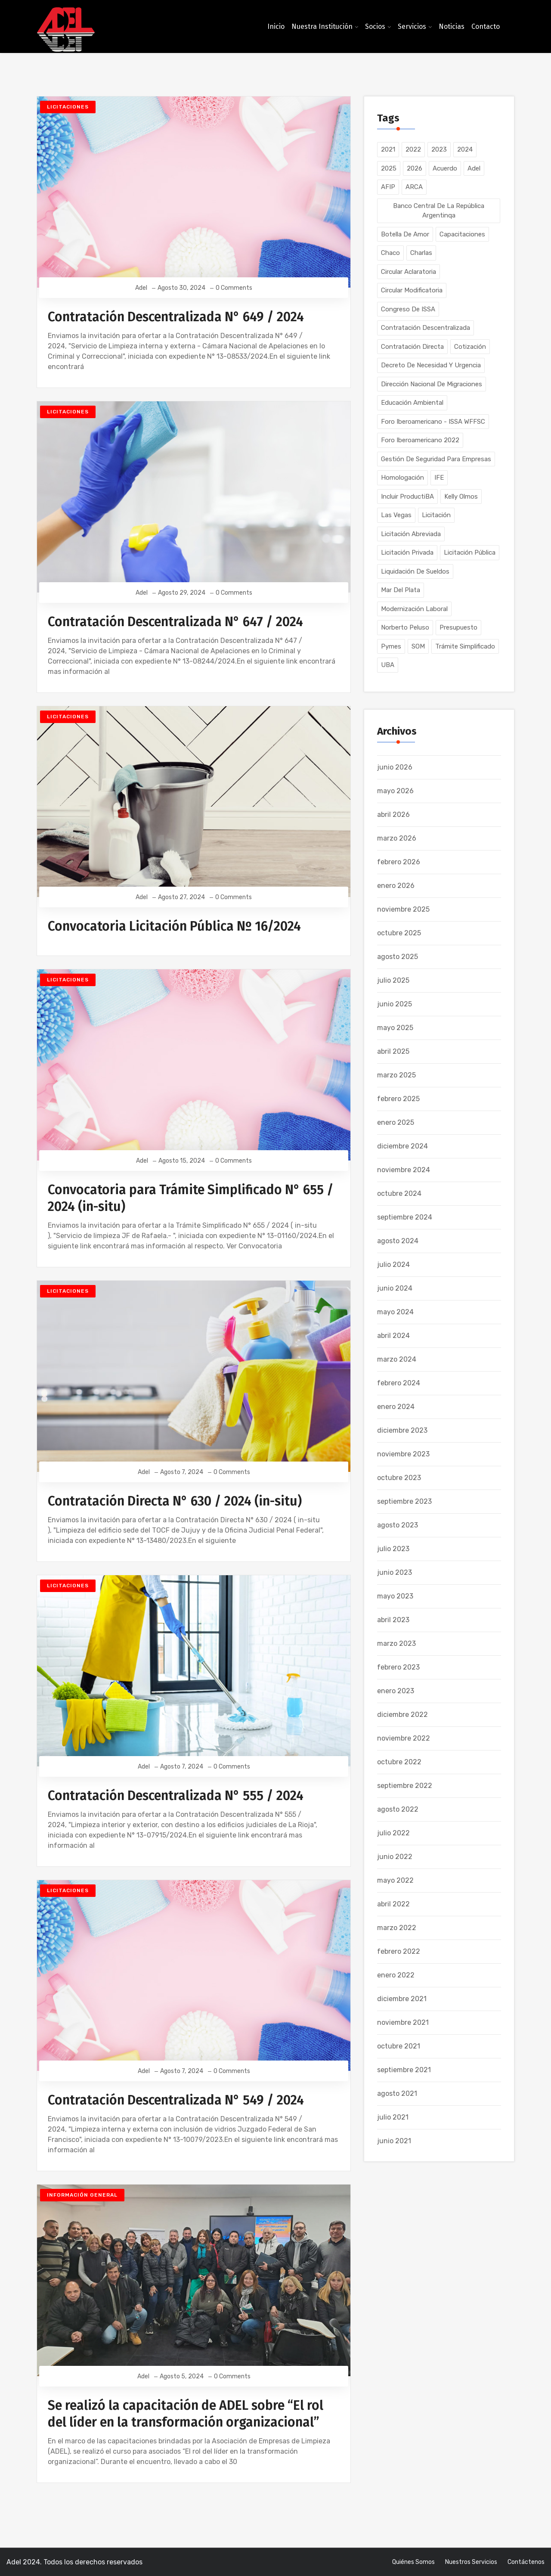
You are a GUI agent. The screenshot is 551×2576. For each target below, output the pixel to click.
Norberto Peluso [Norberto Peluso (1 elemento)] (405, 627)
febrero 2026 (398, 862)
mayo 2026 (395, 791)
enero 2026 (396, 885)
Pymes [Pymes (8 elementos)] (391, 646)
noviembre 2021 (403, 2022)
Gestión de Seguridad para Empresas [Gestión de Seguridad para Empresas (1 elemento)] (436, 459)
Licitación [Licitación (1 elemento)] (436, 515)
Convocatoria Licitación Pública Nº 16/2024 (174, 926)
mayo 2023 (395, 1596)
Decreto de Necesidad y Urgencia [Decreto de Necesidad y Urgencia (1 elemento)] (431, 365)
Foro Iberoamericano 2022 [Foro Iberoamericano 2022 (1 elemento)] (420, 440)
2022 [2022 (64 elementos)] (413, 149)
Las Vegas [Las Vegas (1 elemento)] (396, 515)
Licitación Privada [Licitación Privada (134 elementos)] (407, 552)
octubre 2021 (398, 2046)
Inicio (276, 26)
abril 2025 (393, 1051)
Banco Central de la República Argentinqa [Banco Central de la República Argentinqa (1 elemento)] (438, 211)
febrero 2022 (398, 1951)
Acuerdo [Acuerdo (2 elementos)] (445, 168)
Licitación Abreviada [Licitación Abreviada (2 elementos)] (411, 534)
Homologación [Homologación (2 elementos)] (402, 477)
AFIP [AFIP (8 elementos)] (388, 187)
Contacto (485, 26)
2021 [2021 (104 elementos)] (388, 149)
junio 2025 (394, 1004)
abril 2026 (393, 814)
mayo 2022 (395, 1880)
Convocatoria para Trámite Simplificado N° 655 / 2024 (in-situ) (191, 1198)
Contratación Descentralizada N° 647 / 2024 (175, 622)
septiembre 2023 (404, 1501)
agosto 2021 (397, 2093)
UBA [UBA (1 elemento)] (387, 665)
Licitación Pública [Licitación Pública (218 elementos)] (469, 552)
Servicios (412, 26)
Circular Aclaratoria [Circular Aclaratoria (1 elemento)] (408, 272)
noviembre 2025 (403, 909)
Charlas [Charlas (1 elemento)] (421, 253)
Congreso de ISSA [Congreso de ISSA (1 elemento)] (408, 309)
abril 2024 (393, 1335)
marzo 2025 (396, 1075)
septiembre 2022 (404, 1785)
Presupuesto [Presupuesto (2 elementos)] (458, 627)
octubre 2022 (399, 1762)
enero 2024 (396, 1407)
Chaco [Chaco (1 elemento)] (390, 253)
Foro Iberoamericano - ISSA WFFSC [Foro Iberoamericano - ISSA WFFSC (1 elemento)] (433, 421)
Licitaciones (68, 107)
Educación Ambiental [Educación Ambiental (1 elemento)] (412, 403)
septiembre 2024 (404, 1217)
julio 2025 (393, 980)
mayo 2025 (395, 1028)
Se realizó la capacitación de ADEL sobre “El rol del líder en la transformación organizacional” (185, 2414)
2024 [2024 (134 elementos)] (465, 149)
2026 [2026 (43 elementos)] (414, 168)
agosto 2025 (397, 957)
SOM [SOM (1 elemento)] (418, 646)
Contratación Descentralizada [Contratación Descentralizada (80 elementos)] (425, 328)
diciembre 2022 (402, 1714)
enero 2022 (396, 1975)
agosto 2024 (397, 1241)
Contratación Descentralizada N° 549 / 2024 (176, 2100)
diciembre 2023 (402, 1430)
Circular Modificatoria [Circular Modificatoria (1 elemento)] (412, 290)
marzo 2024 (396, 1359)
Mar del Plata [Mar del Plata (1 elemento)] (400, 590)
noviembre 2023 (403, 1454)
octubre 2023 (399, 1478)
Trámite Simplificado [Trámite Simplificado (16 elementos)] (465, 646)
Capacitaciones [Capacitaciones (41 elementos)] (462, 234)
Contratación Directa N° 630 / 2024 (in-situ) (175, 1501)
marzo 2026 (396, 838)
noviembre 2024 (403, 1170)
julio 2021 (393, 2117)
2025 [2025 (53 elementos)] (388, 168)
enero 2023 (395, 1691)
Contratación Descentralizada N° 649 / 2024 (176, 317)
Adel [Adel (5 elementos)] (473, 168)
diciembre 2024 (402, 1146)
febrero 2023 (398, 1667)
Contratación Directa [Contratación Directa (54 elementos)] (412, 347)
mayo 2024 (395, 1312)
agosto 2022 (397, 1809)
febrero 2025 (398, 1099)
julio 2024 (393, 1264)
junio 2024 (394, 1288)
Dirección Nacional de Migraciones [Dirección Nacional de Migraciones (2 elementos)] (431, 384)
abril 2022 (393, 1904)
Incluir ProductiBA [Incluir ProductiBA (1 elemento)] (407, 496)
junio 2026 (394, 767)
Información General (82, 2195)
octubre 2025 (399, 933)
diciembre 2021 (402, 1999)
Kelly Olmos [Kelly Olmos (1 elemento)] (461, 496)
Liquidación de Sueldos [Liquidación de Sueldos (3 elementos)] (415, 571)
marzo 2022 (396, 1928)
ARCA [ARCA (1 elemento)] (414, 187)
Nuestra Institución (322, 26)
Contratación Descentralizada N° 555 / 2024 (175, 1795)
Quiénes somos (413, 2562)
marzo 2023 (396, 1643)
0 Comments (234, 288)
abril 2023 (393, 1620)
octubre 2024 (399, 1193)
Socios (375, 26)
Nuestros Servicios (471, 2562)
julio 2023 (393, 1549)
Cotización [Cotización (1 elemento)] (470, 347)
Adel (142, 288)
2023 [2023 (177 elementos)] (439, 149)
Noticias (451, 26)
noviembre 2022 (403, 1738)
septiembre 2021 (404, 2070)
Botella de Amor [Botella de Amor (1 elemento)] (405, 234)
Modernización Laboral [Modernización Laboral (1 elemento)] (414, 609)
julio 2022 (393, 1833)
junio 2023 (394, 1572)
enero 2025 (395, 1122)
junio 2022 (394, 1857)
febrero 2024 (398, 1383)
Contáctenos (526, 2562)
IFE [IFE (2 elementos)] (439, 477)
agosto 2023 (397, 1525)
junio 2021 (394, 2141)
